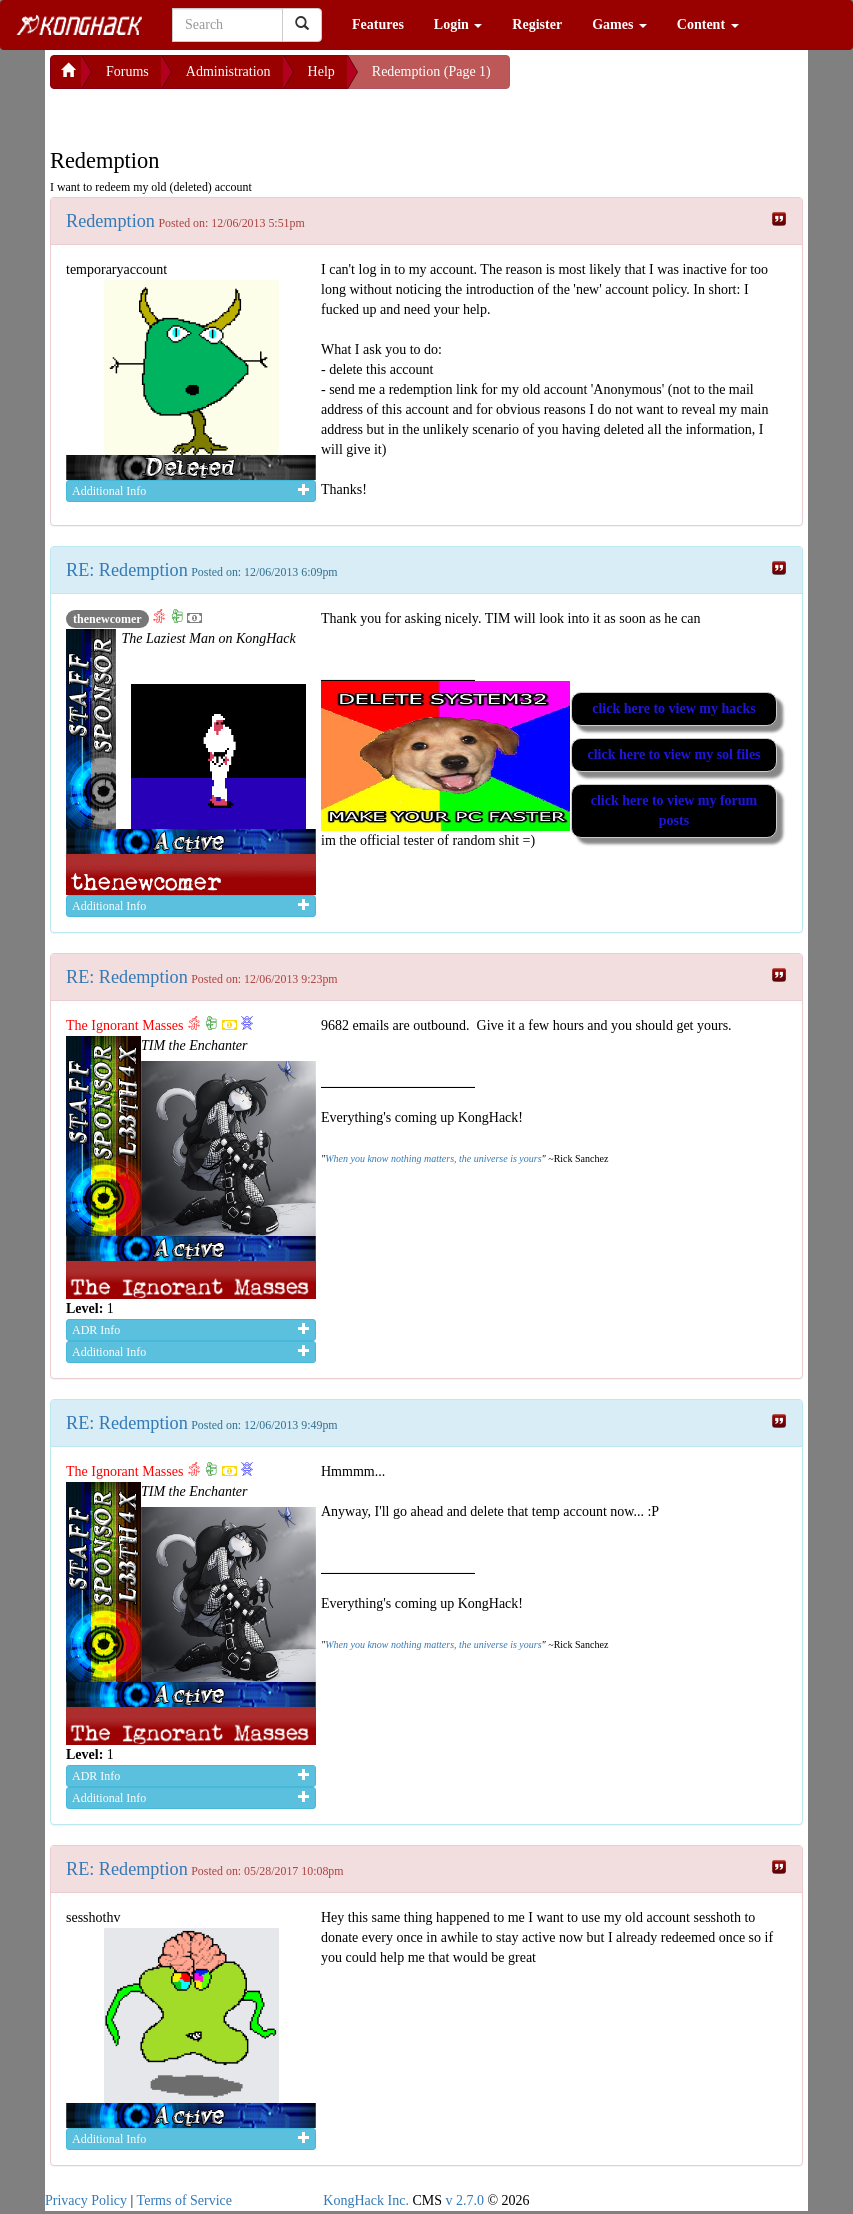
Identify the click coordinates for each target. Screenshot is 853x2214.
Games (619, 24)
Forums (127, 71)
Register (537, 24)
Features (378, 24)
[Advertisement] (210, 114)
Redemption (110, 221)
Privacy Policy (86, 2200)
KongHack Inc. (366, 2200)
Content (708, 24)
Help (321, 71)
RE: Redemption (127, 570)
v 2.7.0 (464, 2200)
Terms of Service (184, 2200)
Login (458, 24)
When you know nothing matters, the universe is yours (433, 1158)
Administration (228, 71)
